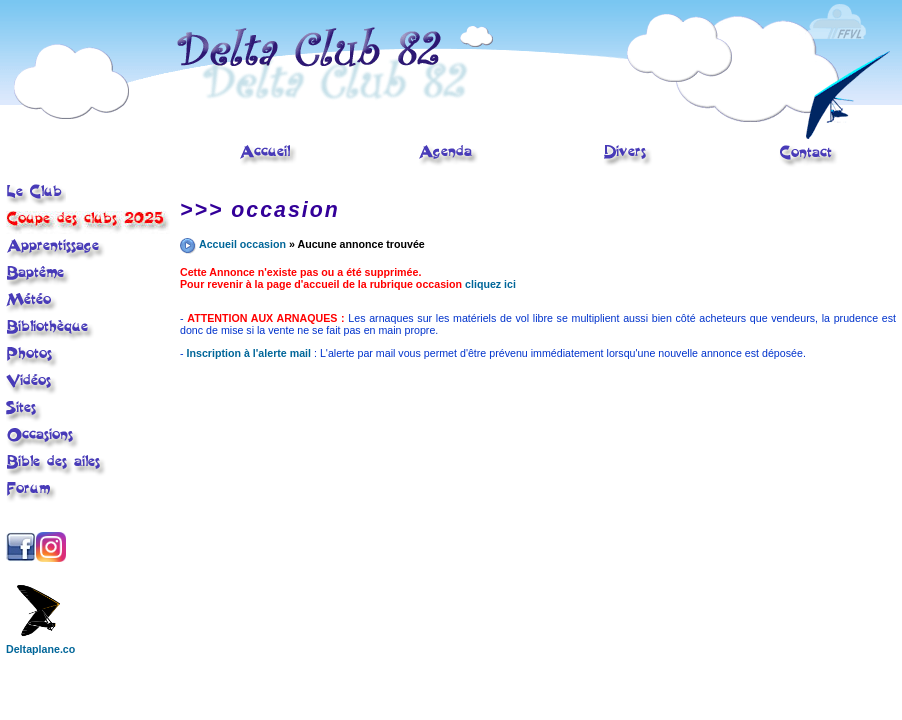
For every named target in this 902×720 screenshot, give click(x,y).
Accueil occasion (242, 244)
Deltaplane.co (40, 644)
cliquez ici (490, 284)
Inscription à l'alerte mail (249, 353)
